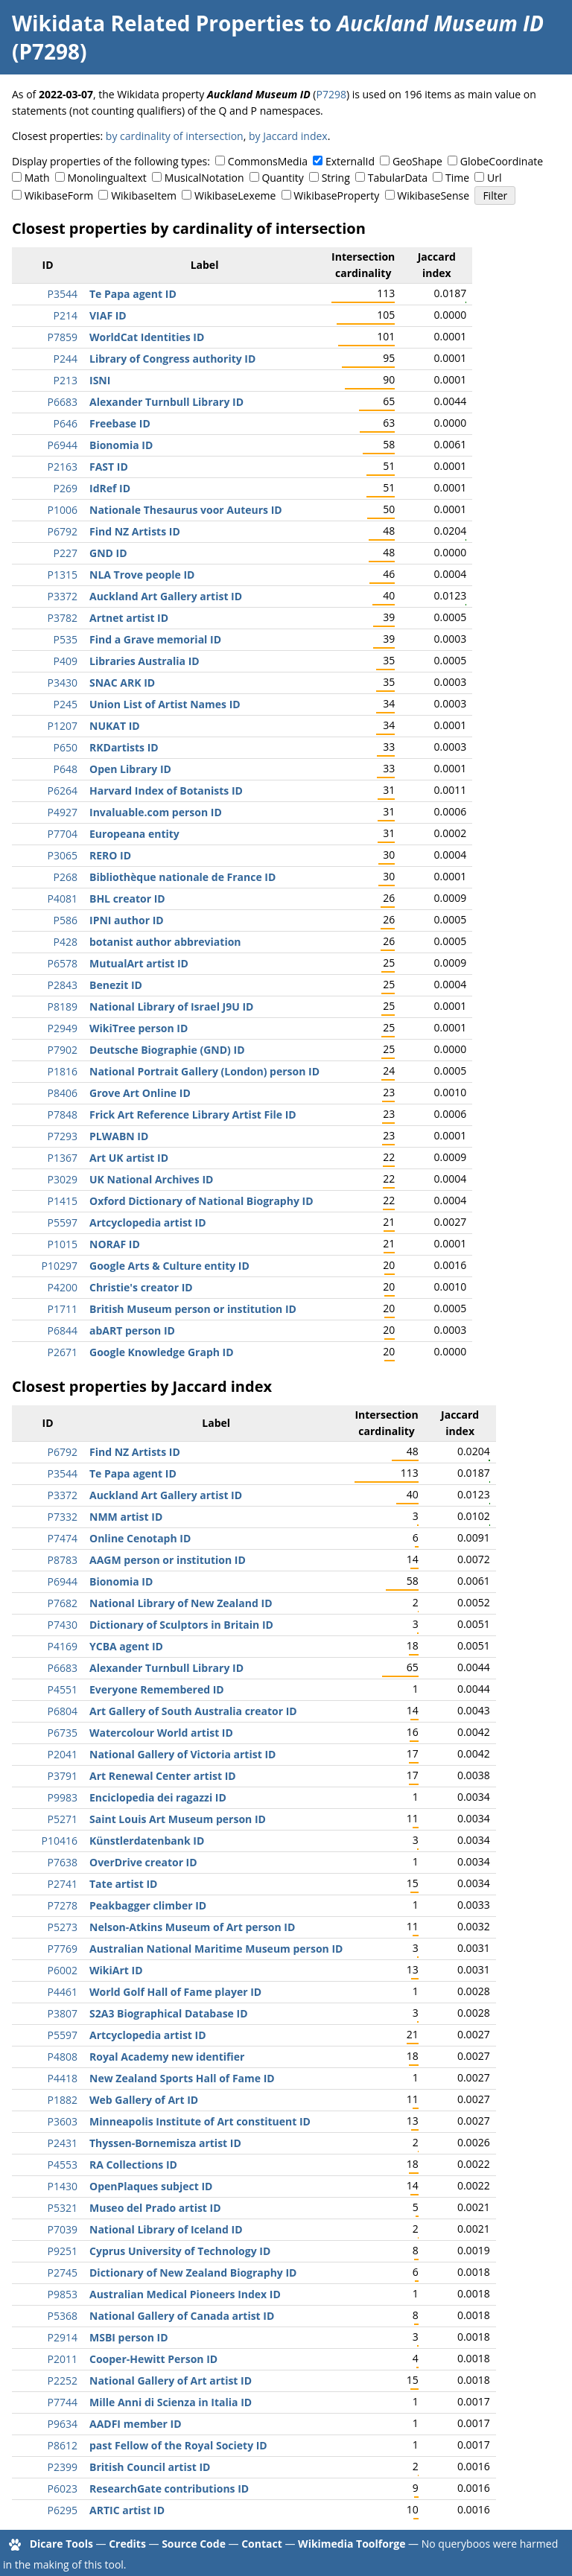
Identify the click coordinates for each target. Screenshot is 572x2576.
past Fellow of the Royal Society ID (178, 2445)
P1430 (62, 2186)
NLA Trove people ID (141, 574)
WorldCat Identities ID (146, 337)
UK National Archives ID (151, 1179)
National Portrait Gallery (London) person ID (204, 1071)
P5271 (62, 1819)
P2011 (62, 2359)
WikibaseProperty (336, 195)
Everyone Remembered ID (156, 1689)
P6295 (62, 2510)
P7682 (62, 1603)
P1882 (62, 2100)
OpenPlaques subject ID (150, 2186)
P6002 (62, 1970)
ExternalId (350, 161)
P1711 (62, 1309)
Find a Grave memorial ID (155, 639)
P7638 (62, 1862)
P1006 (62, 510)
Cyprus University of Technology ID (179, 2251)
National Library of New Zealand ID (181, 1603)
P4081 (62, 898)
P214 (65, 315)
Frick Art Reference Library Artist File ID (192, 1114)
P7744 (62, 2402)
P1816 (62, 1071)
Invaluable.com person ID (155, 812)
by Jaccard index (288, 136)
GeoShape (417, 161)
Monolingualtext (107, 178)
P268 (65, 877)
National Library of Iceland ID (166, 2229)
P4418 (62, 2078)
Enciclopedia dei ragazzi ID (157, 1797)
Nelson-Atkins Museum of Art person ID (192, 1927)
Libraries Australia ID (144, 661)
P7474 (62, 1538)
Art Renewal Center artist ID (162, 1776)
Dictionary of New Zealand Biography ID (192, 2272)
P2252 (62, 2380)
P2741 (62, 1884)
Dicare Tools (61, 2544)
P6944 (62, 445)
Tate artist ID (123, 1884)
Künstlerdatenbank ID (146, 1841)
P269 (65, 488)
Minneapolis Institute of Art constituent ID (200, 2121)
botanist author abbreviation (165, 942)
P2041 (62, 1754)
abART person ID (132, 1330)
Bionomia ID (121, 445)
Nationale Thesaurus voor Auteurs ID (185, 510)
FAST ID (108, 466)
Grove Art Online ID (140, 1093)
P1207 (62, 726)
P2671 (62, 1352)
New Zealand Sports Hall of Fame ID (182, 2078)
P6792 (62, 531)
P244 (65, 359)
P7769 (62, 1948)
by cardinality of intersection (175, 136)
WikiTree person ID (138, 1028)
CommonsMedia (268, 161)
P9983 (62, 1797)
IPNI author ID (126, 920)
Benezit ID (115, 985)
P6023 (62, 2488)
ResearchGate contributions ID (169, 2488)
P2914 (62, 2337)
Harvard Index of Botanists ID (166, 790)
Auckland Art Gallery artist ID (165, 596)
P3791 (62, 1776)
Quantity (282, 178)
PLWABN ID (118, 1136)
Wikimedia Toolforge (351, 2544)
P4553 (62, 2164)
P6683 (62, 402)
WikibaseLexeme (235, 195)
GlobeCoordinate (501, 161)
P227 (65, 553)
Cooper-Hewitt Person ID (153, 2359)
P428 (65, 942)
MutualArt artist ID (138, 963)
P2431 (62, 2143)
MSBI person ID (128, 2337)
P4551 (62, 1689)
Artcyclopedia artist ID (147, 1222)
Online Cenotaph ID (140, 1538)
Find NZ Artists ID (134, 531)
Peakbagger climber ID (147, 1905)
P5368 (62, 2316)
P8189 (62, 1006)
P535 (65, 639)
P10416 (59, 1841)
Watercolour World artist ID (161, 1733)
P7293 (62, 1136)
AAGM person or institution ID (167, 1560)
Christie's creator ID (141, 1287)
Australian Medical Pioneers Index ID (185, 2294)
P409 (65, 661)
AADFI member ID (135, 2424)
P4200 (62, 1287)
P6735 (62, 1733)
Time (457, 178)
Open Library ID (130, 769)
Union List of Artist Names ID (165, 704)
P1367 (62, 1158)
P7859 (62, 337)
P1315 (62, 574)
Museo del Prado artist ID (155, 2208)
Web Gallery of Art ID (143, 2100)
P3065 (62, 855)
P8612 (62, 2445)
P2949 (62, 1028)
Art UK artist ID (128, 1158)
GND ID (108, 553)
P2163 (62, 466)
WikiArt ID (116, 1970)
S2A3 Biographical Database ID (168, 2013)
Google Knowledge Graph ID (161, 1352)
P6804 (62, 1711)
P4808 (62, 2056)
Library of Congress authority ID (172, 359)
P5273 (62, 1927)
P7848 (62, 1114)
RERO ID (110, 855)
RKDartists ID (124, 747)
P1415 (62, 1201)
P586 (65, 920)
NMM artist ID (125, 1517)
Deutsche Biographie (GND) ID (167, 1050)
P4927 (62, 812)
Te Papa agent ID (133, 294)
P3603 (62, 2121)
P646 (65, 423)
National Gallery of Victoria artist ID (182, 1754)
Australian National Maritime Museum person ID (216, 1948)
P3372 (62, 596)
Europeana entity (134, 834)
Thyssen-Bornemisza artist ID (165, 2143)
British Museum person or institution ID (192, 1309)
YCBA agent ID (126, 1646)
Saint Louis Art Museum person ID (177, 1819)
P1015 (62, 1244)
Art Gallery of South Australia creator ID (193, 1711)
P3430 (62, 682)
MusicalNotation (204, 178)
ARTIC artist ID (127, 2510)
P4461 (62, 1992)
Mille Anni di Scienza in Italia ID (170, 2402)
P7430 (62, 1625)
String (336, 178)
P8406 (62, 1093)
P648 (65, 769)
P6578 (62, 963)
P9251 (62, 2251)
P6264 (62, 790)
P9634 (62, 2424)
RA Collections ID (133, 2164)
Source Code (194, 2544)
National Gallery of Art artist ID (170, 2380)
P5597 (62, 1222)
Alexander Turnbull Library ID (166, 402)
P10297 (59, 1266)
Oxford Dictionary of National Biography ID (201, 1201)
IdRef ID (109, 488)
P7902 (62, 1050)
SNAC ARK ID (122, 682)
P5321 (62, 2208)
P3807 (62, 2013)
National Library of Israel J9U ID (171, 1006)
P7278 (62, 1905)
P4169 (62, 1646)
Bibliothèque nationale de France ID (182, 877)
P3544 (62, 294)
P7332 (62, 1517)
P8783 (62, 1560)
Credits (127, 2544)
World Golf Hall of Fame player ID (175, 1992)
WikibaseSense (433, 195)
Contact (261, 2544)
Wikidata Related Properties (158, 23)
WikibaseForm (59, 195)
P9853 (62, 2294)
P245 (65, 704)
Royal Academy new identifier (166, 2056)
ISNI (99, 380)
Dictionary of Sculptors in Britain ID (181, 1625)
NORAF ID (114, 1244)
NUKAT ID (114, 726)
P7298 (331, 94)
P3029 (62, 1179)
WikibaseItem (144, 195)
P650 (65, 747)
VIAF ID (108, 315)
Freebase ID (119, 423)
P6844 (62, 1330)
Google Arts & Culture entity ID (169, 1266)
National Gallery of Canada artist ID (181, 2316)
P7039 (62, 2229)
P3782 (62, 618)
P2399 (62, 2467)
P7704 (62, 834)
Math (37, 178)
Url (494, 178)
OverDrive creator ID (143, 1862)
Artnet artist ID (128, 618)
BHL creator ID (127, 898)
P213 (65, 380)
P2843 (62, 985)
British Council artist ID (149, 2467)
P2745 (62, 2272)
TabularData (398, 178)
